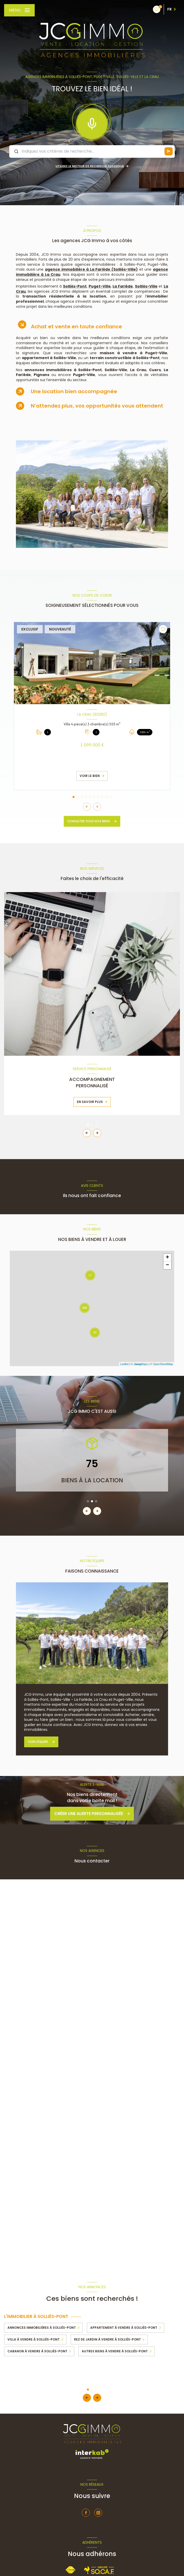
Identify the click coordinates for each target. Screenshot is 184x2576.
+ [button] (167, 1257)
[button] (97, 807)
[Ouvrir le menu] (19, 10)
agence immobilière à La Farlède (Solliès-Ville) (91, 269)
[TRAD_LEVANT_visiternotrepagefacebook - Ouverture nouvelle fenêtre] (86, 2513)
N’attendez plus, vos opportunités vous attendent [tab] (97, 405)
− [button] (167, 1265)
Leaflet (124, 1364)
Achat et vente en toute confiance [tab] (76, 326)
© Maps (139, 1364)
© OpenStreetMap (161, 1364)
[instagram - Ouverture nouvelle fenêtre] (98, 2513)
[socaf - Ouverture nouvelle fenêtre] (99, 2570)
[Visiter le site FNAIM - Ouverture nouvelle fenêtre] (71, 2570)
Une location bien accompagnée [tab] (74, 391)
